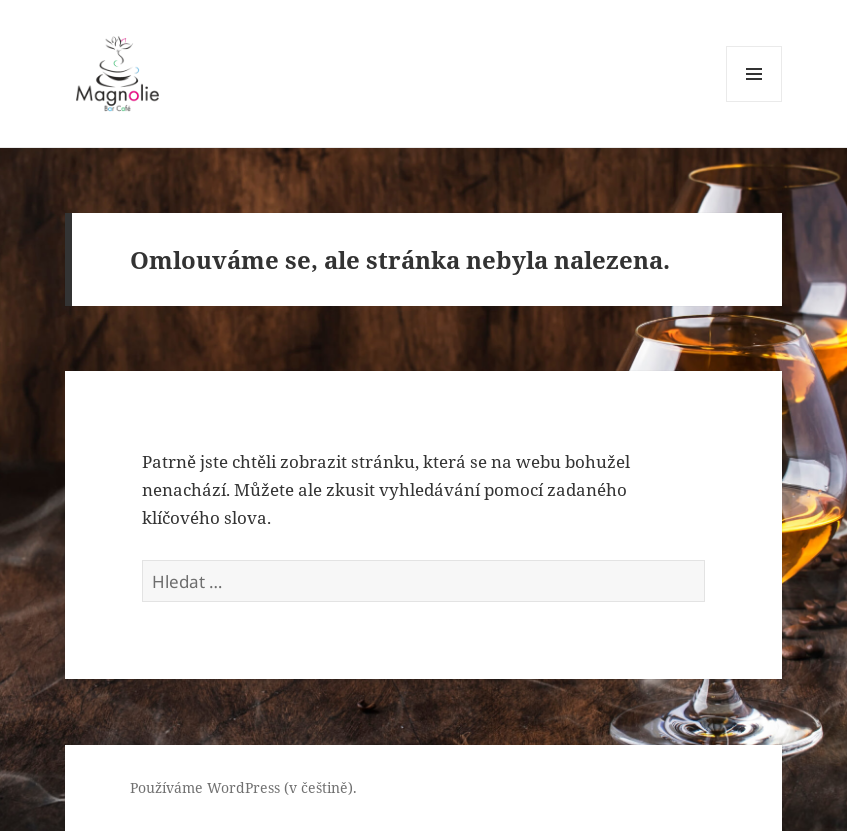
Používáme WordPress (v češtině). (243, 787)
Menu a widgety (754, 101)
